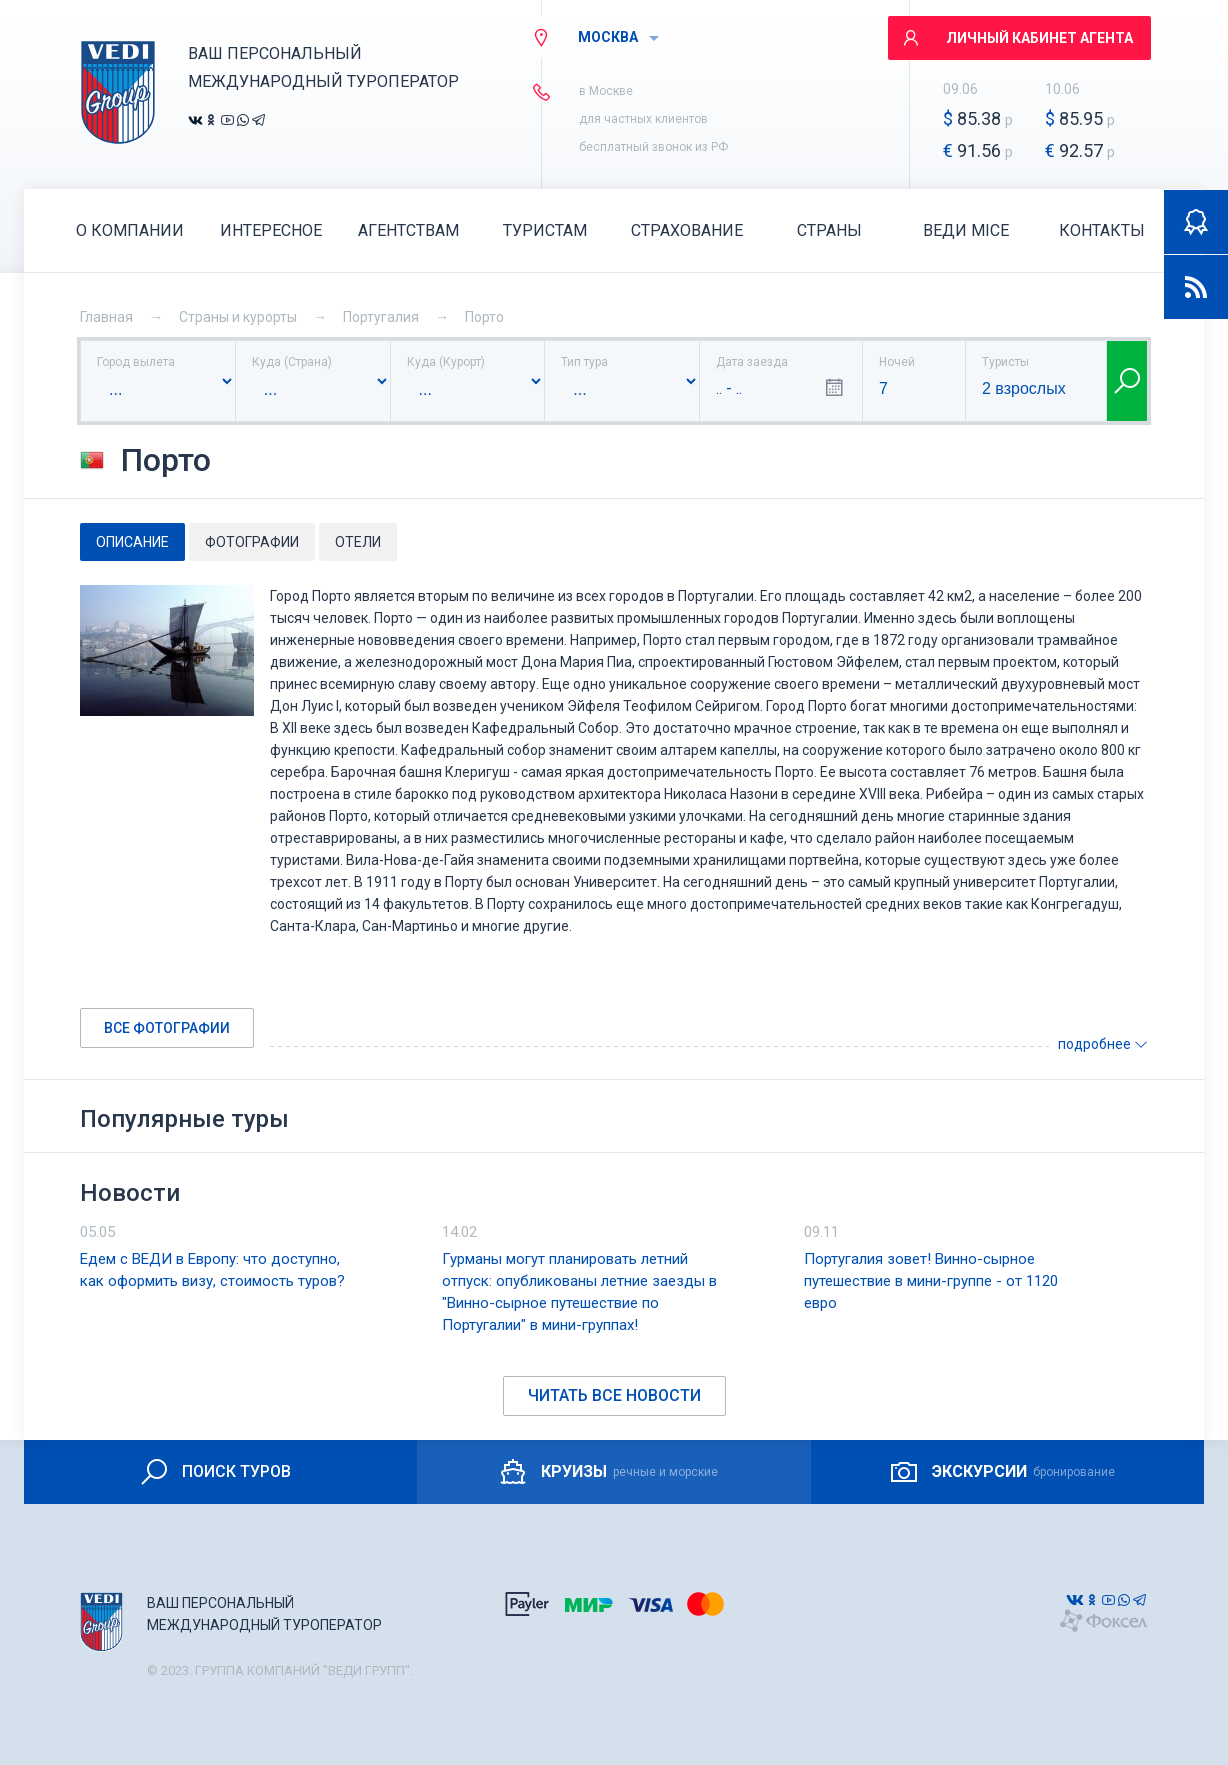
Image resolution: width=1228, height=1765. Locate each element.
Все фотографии (167, 1028)
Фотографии (252, 542)
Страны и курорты (238, 317)
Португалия (381, 317)
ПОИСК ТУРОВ (214, 1472)
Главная (106, 317)
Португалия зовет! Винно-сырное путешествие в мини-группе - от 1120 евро (931, 1281)
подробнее (1103, 1044)
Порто (484, 317)
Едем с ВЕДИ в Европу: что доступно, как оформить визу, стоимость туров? (212, 1270)
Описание (132, 542)
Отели (358, 542)
